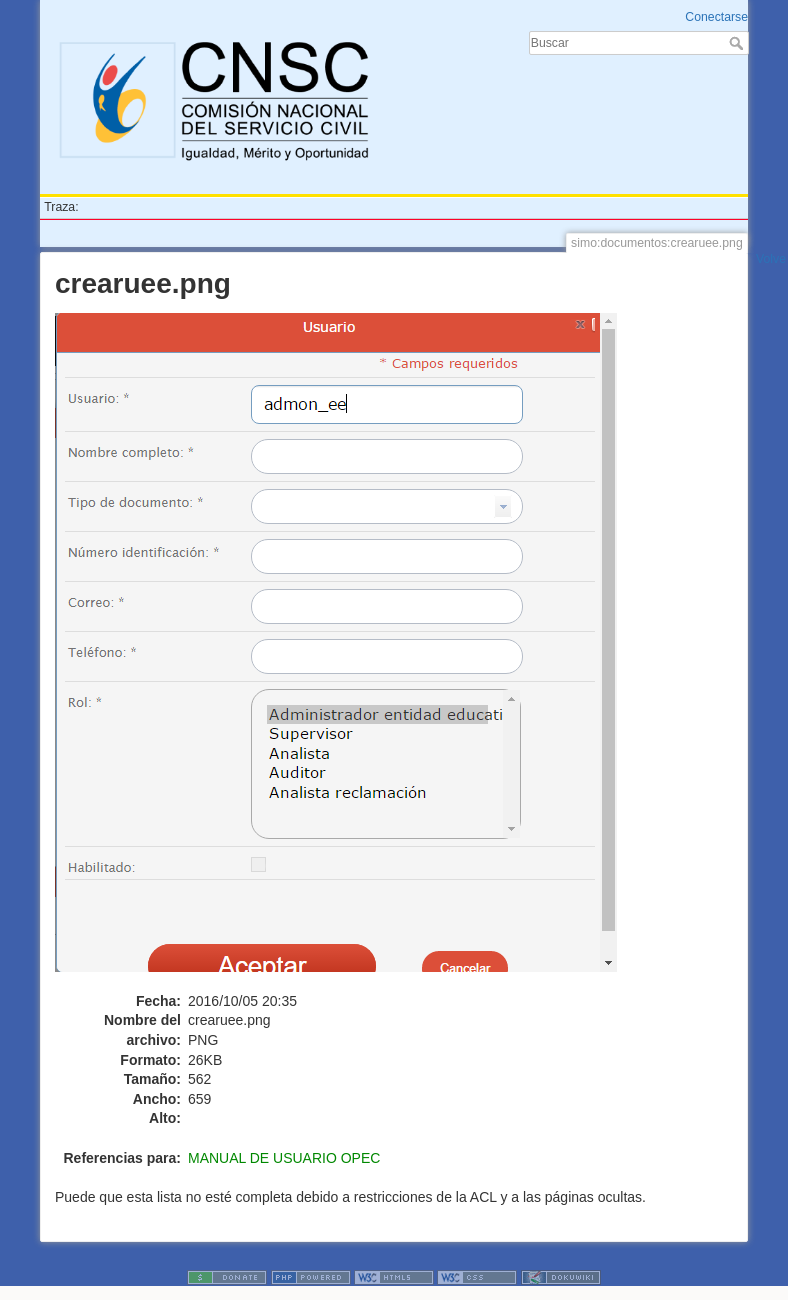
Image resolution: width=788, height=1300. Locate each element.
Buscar (738, 43)
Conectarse (716, 17)
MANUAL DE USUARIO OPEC (284, 1158)
